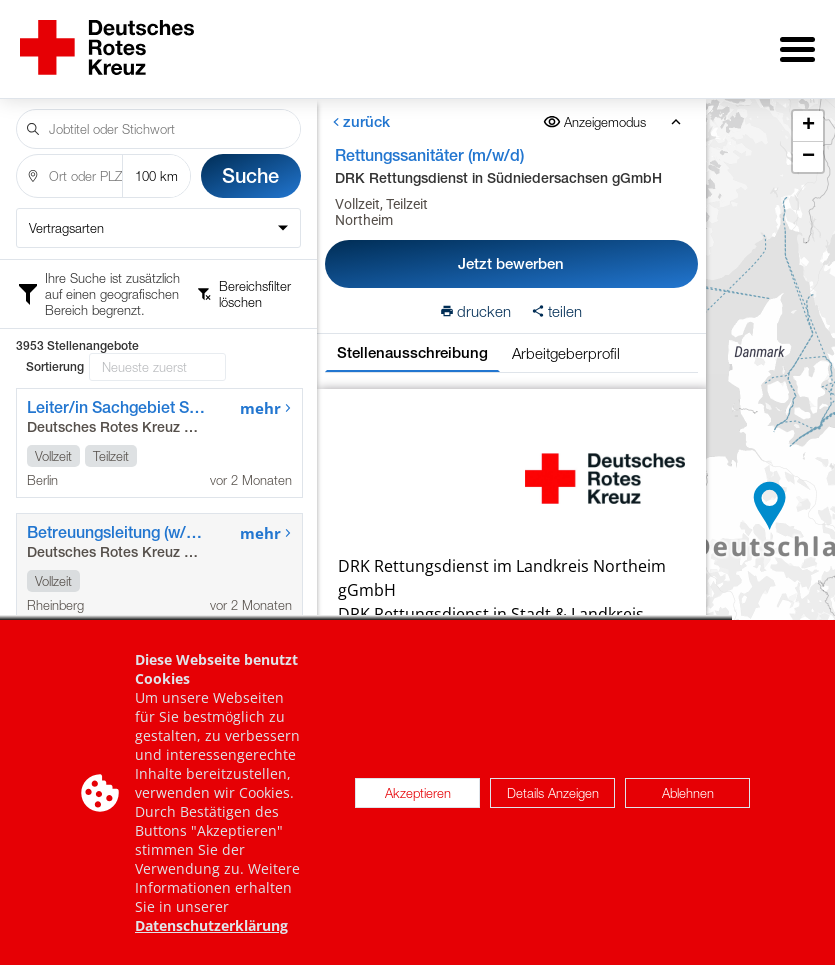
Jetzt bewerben (511, 263)
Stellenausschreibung (411, 352)
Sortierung (55, 367)
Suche (250, 175)
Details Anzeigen (553, 794)
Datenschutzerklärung (211, 926)
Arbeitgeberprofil (565, 353)
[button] (770, 506)
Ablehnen (688, 794)
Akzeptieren (418, 794)
